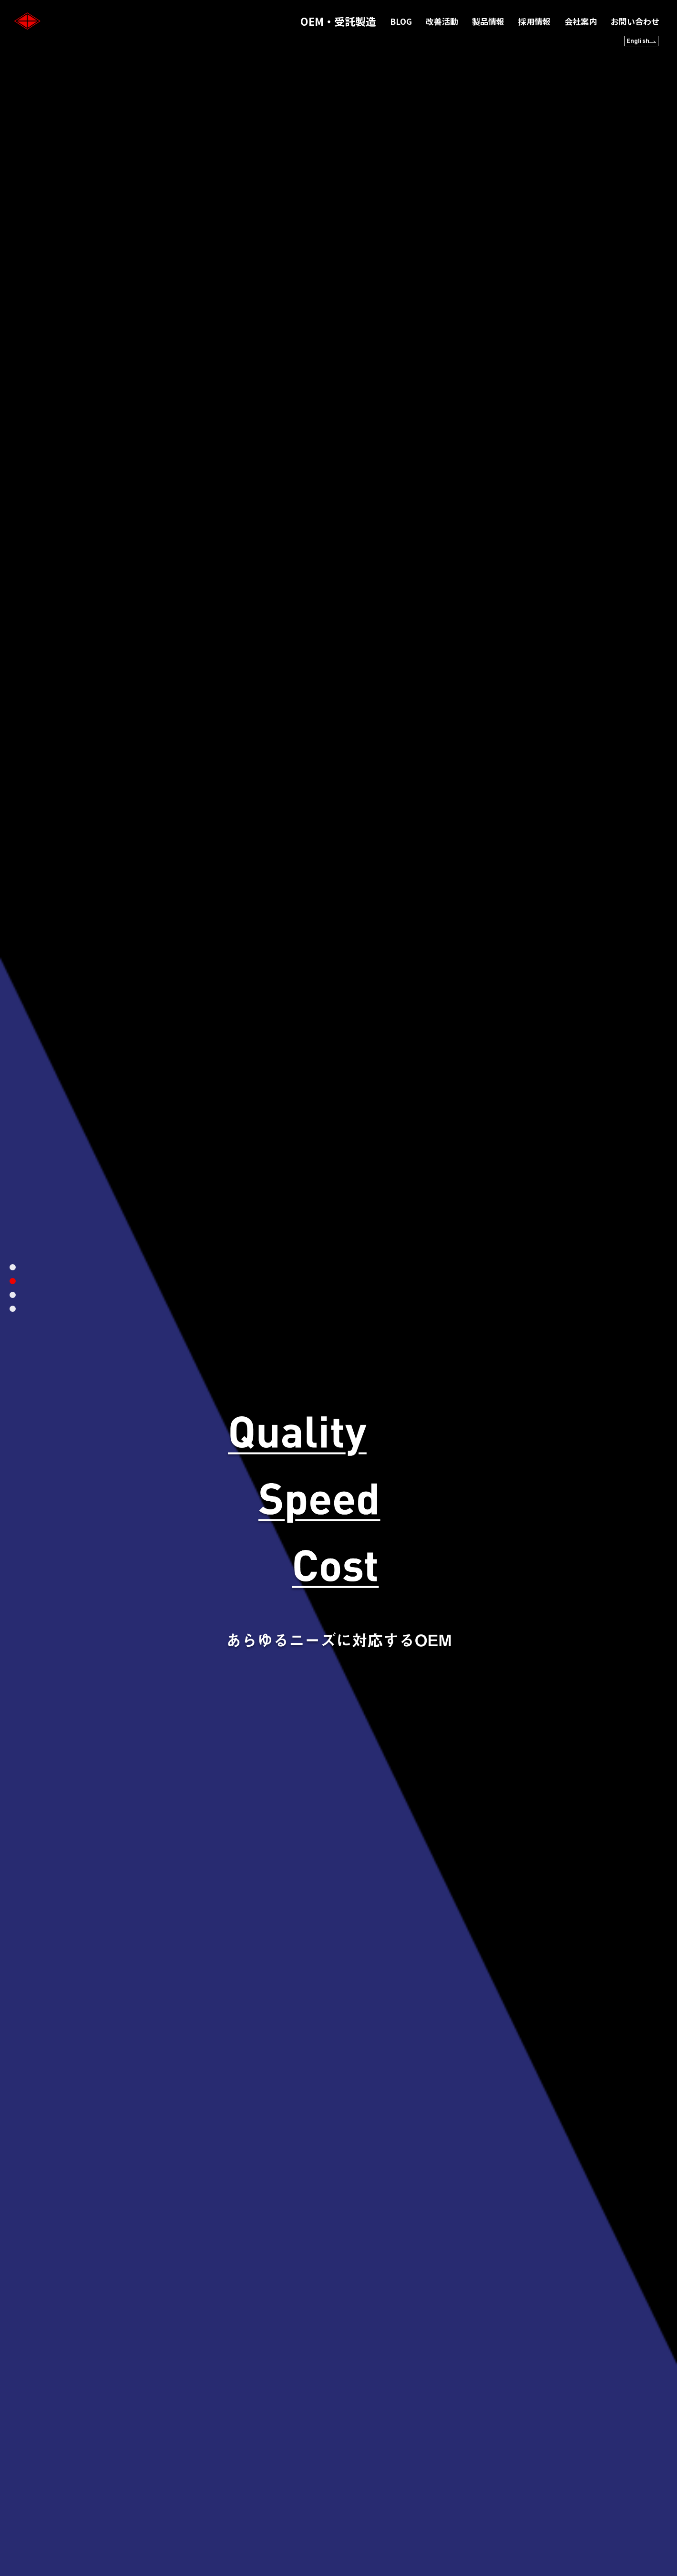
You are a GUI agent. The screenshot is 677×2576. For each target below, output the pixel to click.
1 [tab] (13, 1267)
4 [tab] (13, 1309)
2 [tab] (13, 1281)
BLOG (401, 21)
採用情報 (534, 21)
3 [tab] (13, 1295)
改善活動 (442, 21)
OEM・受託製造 (338, 21)
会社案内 (580, 21)
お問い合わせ (635, 21)
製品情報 (488, 21)
